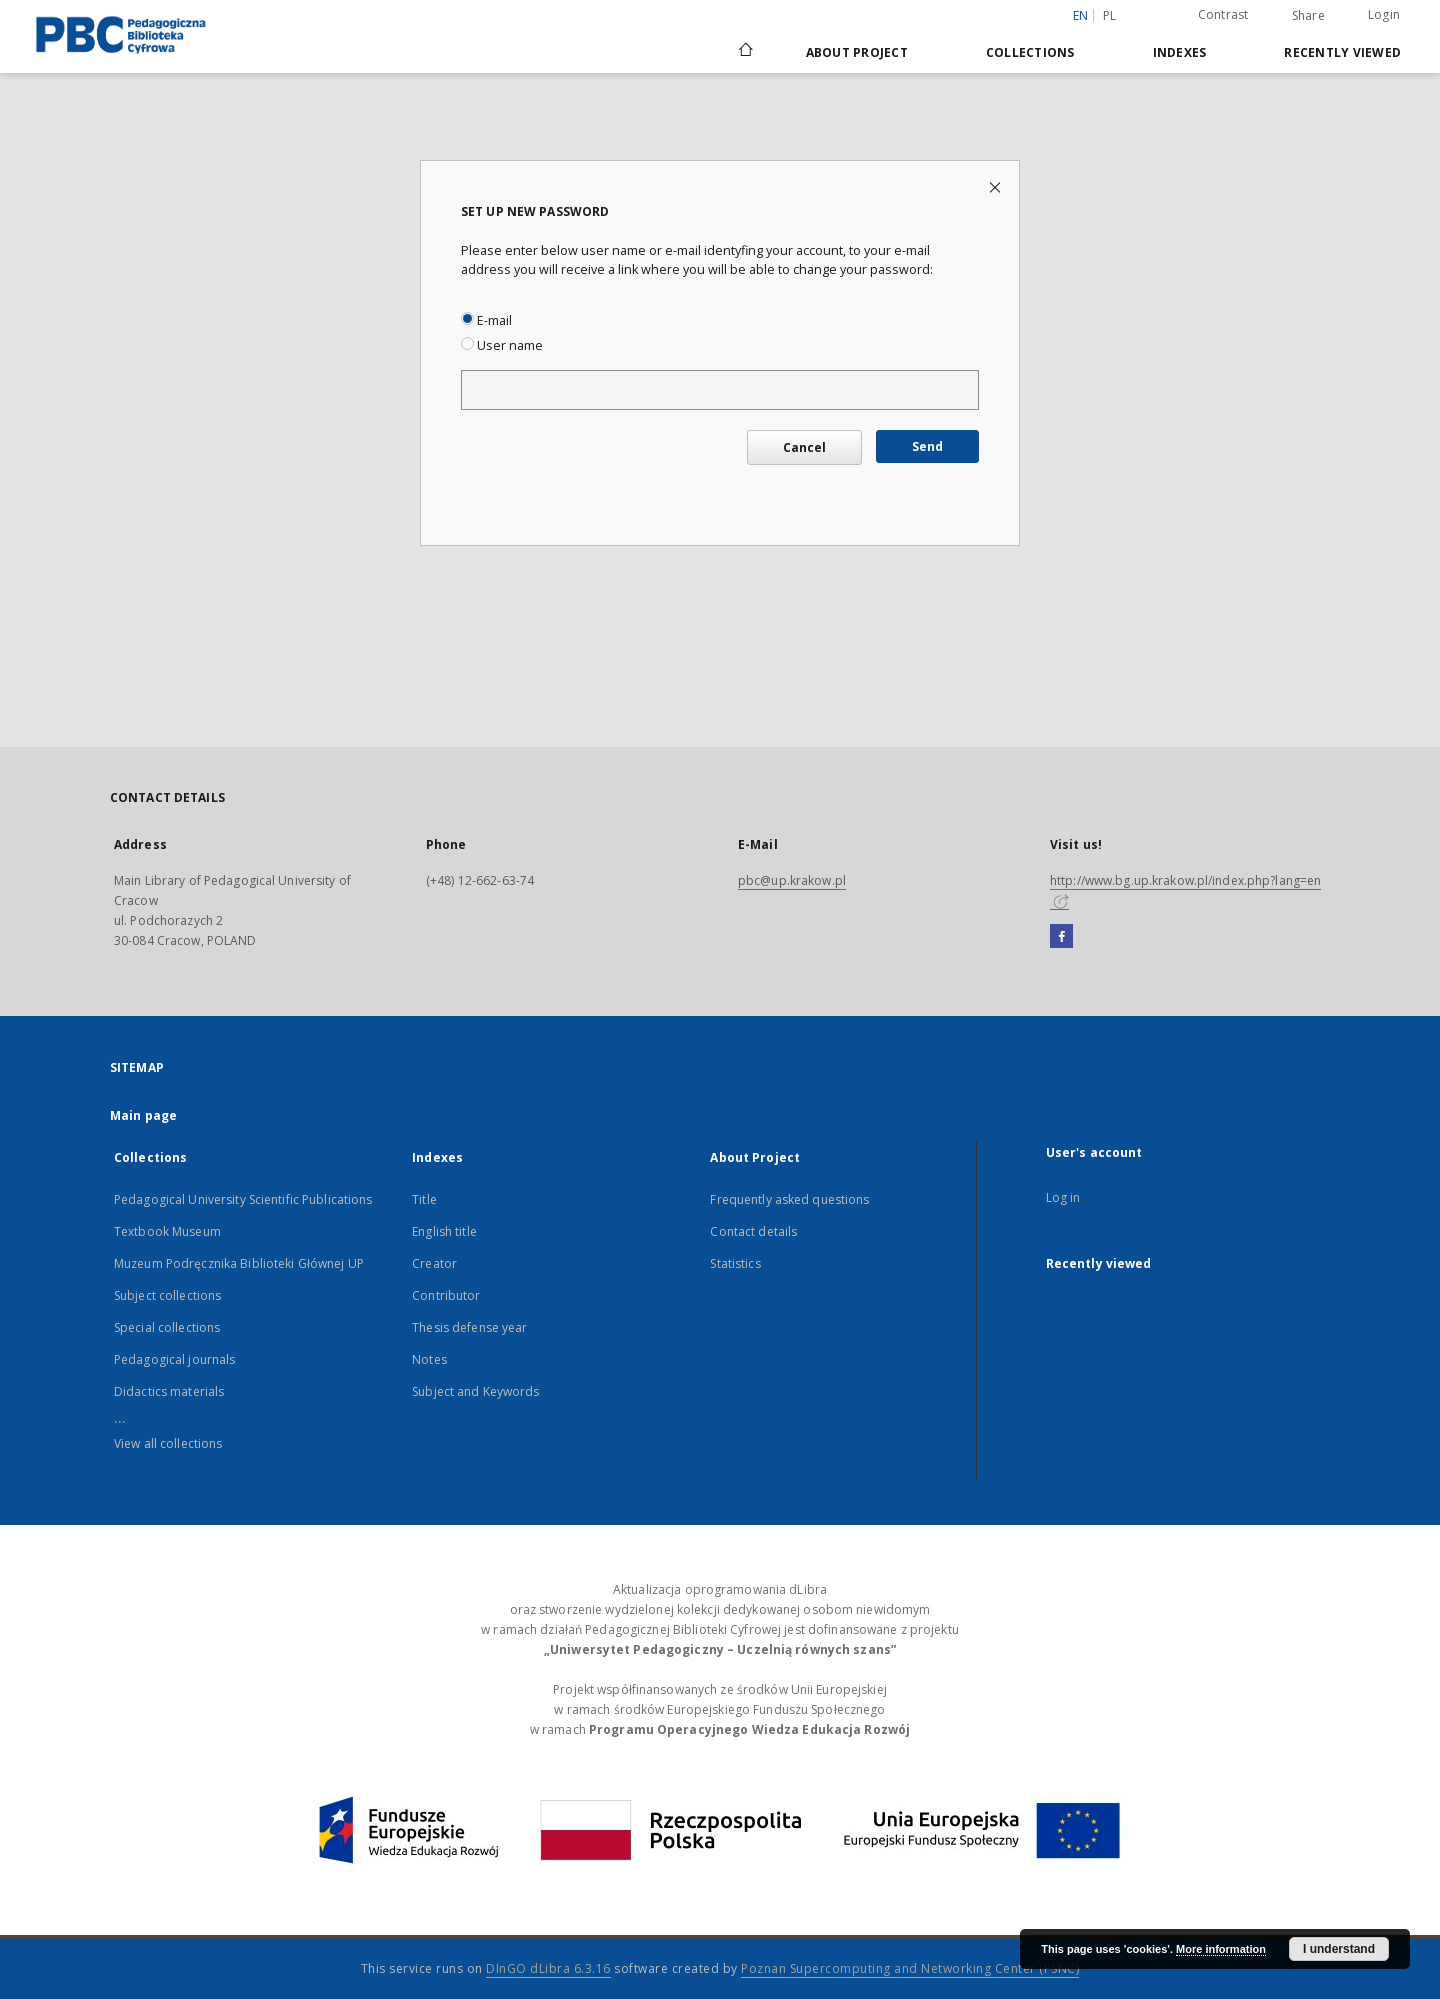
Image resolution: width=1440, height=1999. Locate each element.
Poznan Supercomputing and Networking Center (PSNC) (910, 1968)
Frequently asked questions (789, 1199)
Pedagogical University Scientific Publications (243, 1199)
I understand (1339, 1949)
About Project (857, 52)
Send (927, 446)
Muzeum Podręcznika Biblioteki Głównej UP (239, 1263)
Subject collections (167, 1295)
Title (424, 1199)
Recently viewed (1342, 52)
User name (502, 345)
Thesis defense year (469, 1327)
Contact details (753, 1231)
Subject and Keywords (475, 1391)
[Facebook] (1061, 937)
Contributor (446, 1295)
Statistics (735, 1263)
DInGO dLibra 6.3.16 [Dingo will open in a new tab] (548, 1968)
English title (444, 1231)
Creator (434, 1263)
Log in (1063, 1197)
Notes (429, 1359)
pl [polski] (1110, 15)
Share (1308, 16)
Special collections (167, 1327)
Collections (1030, 52)
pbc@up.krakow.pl (792, 880)
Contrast (1223, 14)
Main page (143, 1115)
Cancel (804, 447)
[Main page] (744, 52)
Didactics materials (169, 1391)
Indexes (1180, 52)
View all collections (168, 1443)
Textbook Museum (167, 1231)
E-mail (486, 320)
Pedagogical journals (174, 1359)
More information (1221, 1949)
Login (1384, 14)
